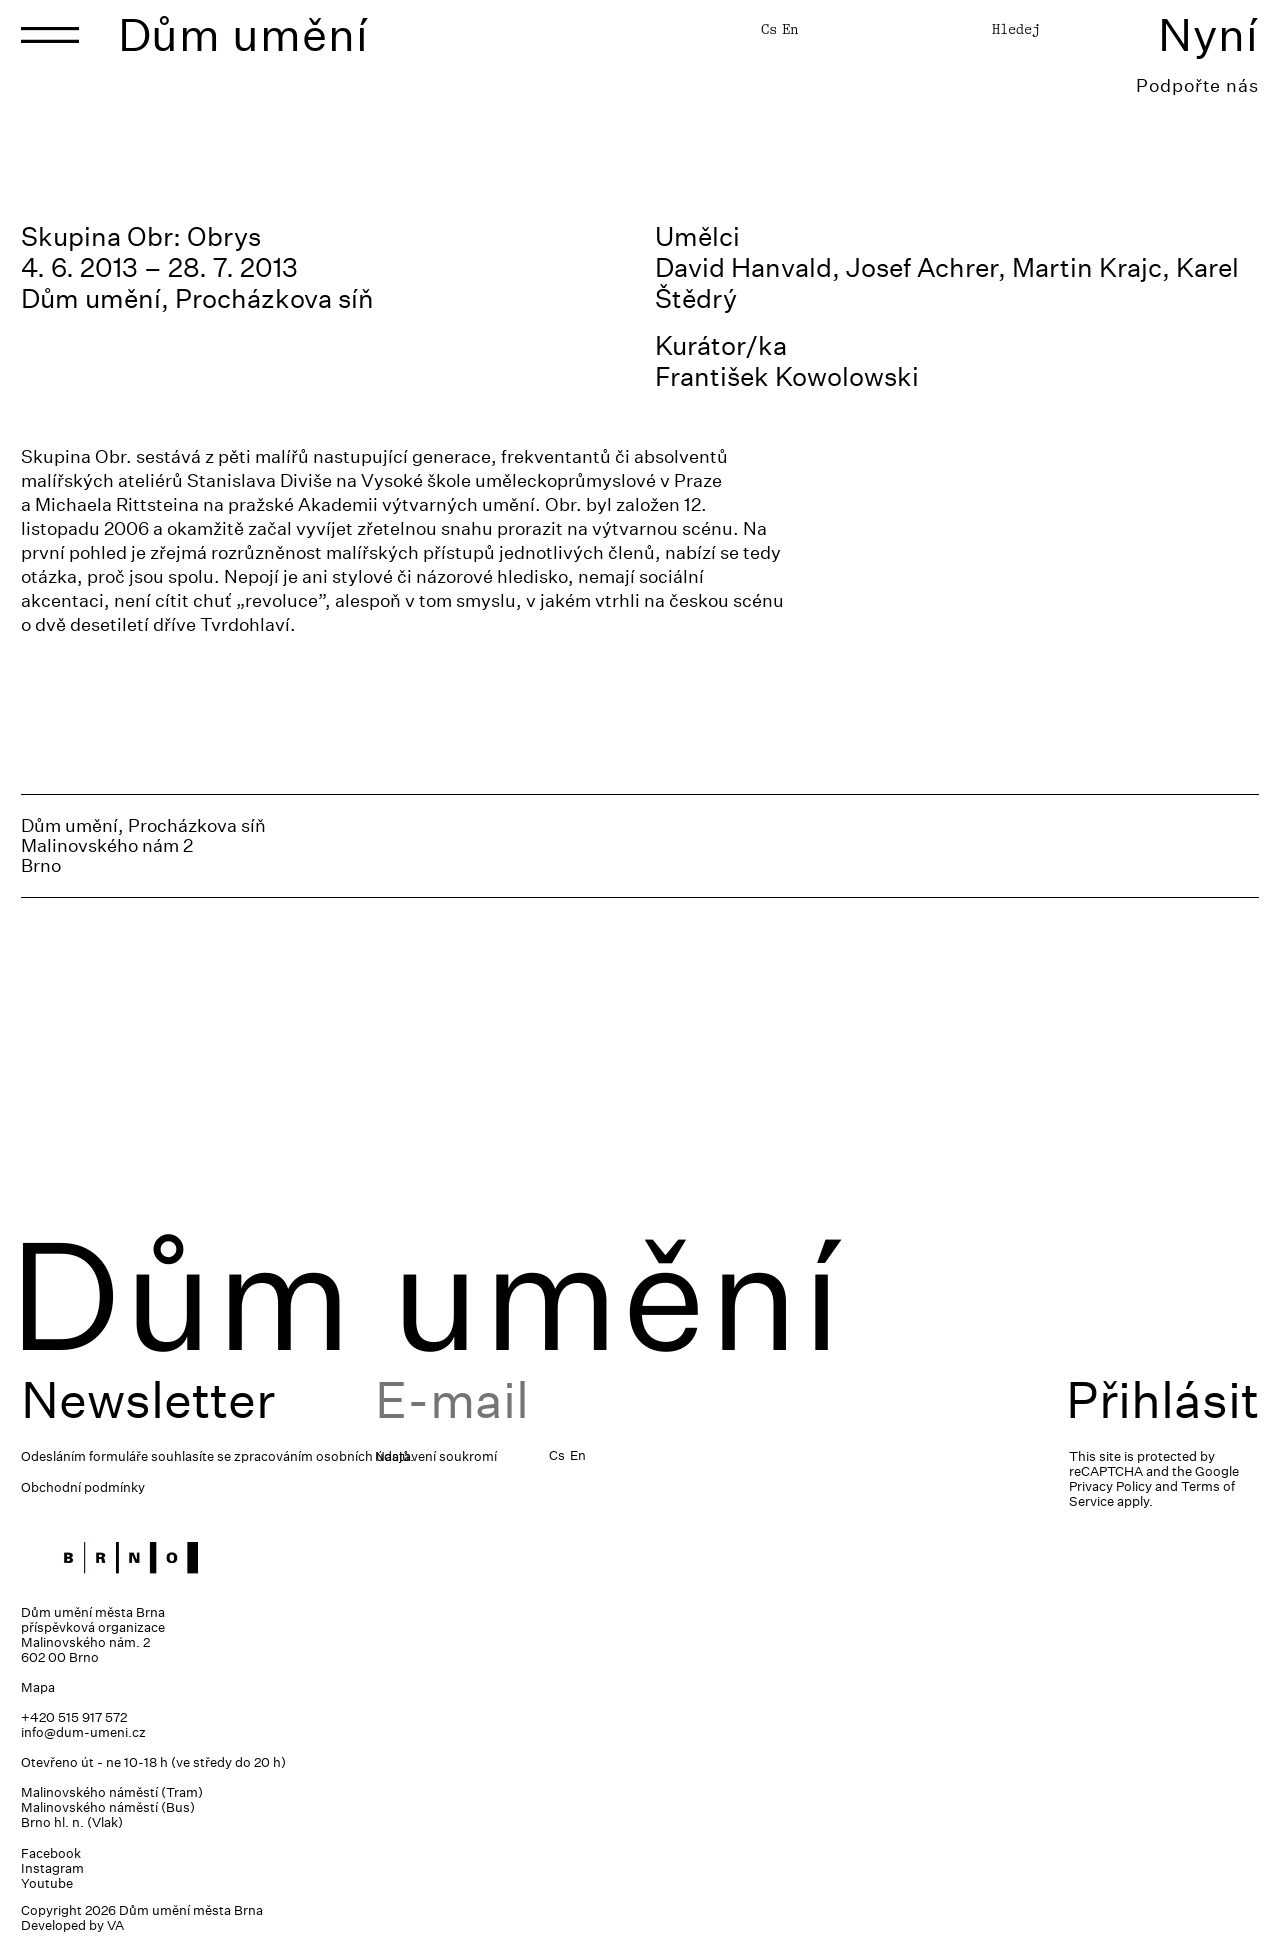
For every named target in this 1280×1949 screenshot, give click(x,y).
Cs (769, 29)
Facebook (51, 1853)
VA (115, 1925)
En (790, 29)
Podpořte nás (1197, 85)
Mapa (38, 1687)
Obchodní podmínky (83, 1487)
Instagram (52, 1868)
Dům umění (243, 34)
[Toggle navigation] (50, 35)
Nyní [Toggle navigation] (1208, 34)
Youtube (47, 1883)
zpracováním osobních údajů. (324, 1456)
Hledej (1016, 29)
